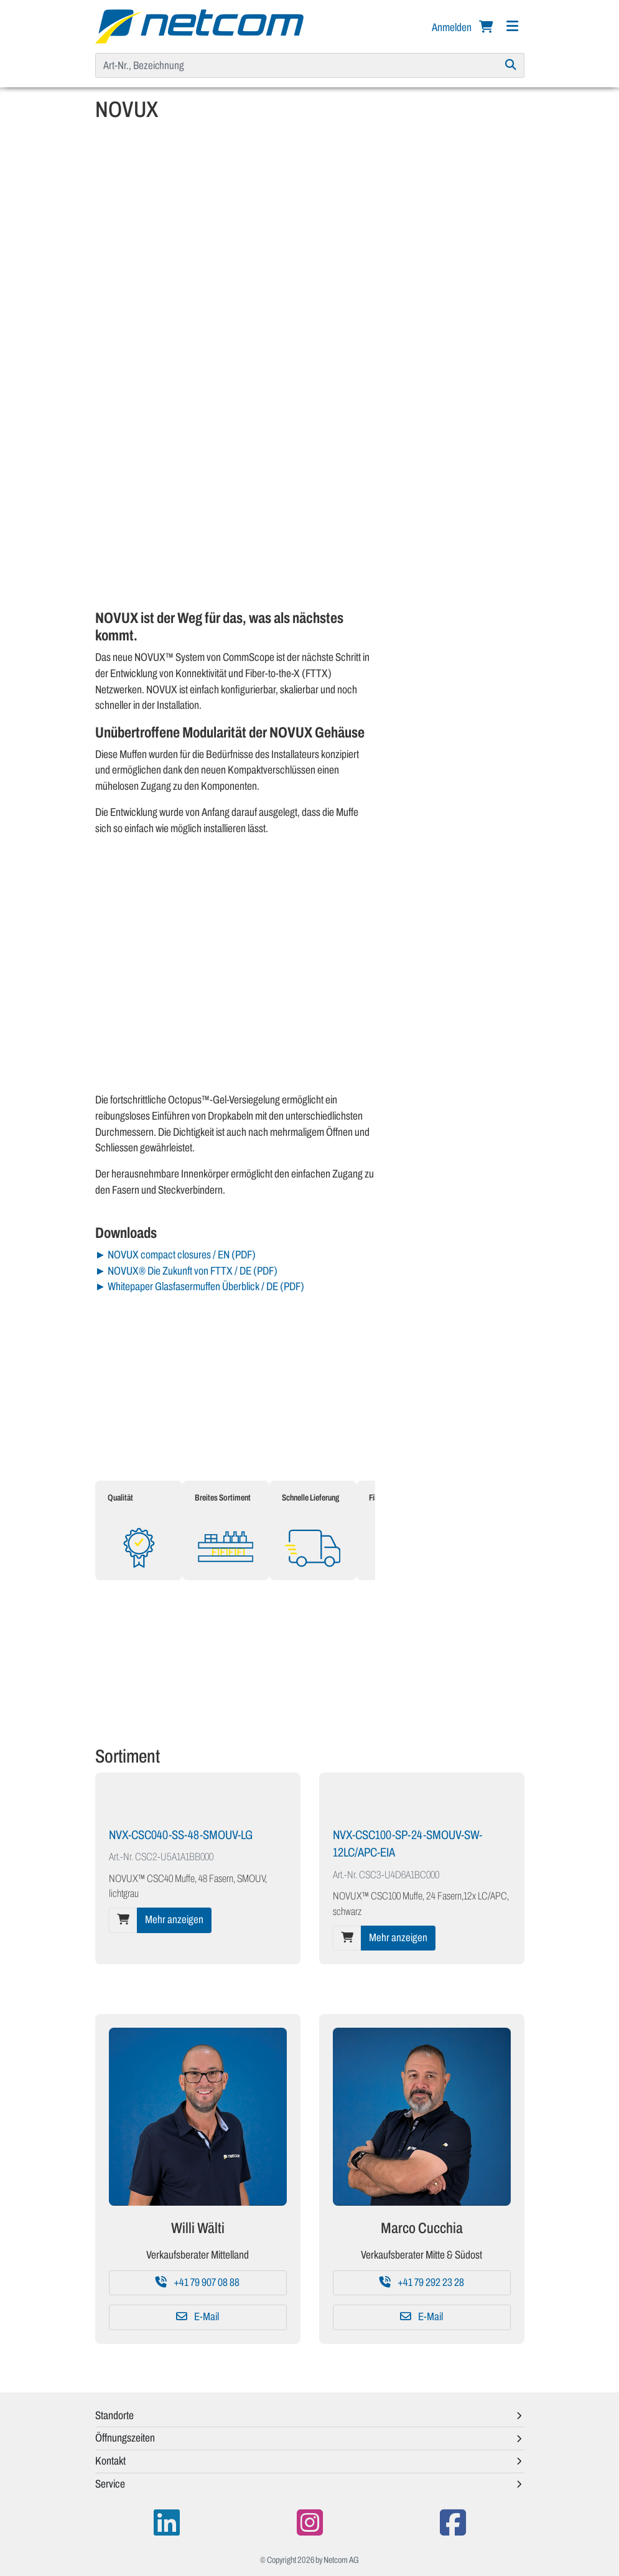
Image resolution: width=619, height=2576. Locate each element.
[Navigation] (512, 26)
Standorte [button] (114, 2415)
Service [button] (110, 2484)
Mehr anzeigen (174, 1920)
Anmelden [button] (452, 27)
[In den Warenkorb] (123, 1920)
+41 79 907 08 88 (198, 2282)
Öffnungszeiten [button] (125, 2438)
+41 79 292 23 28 (421, 2282)
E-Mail (197, 2317)
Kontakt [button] (110, 2461)
